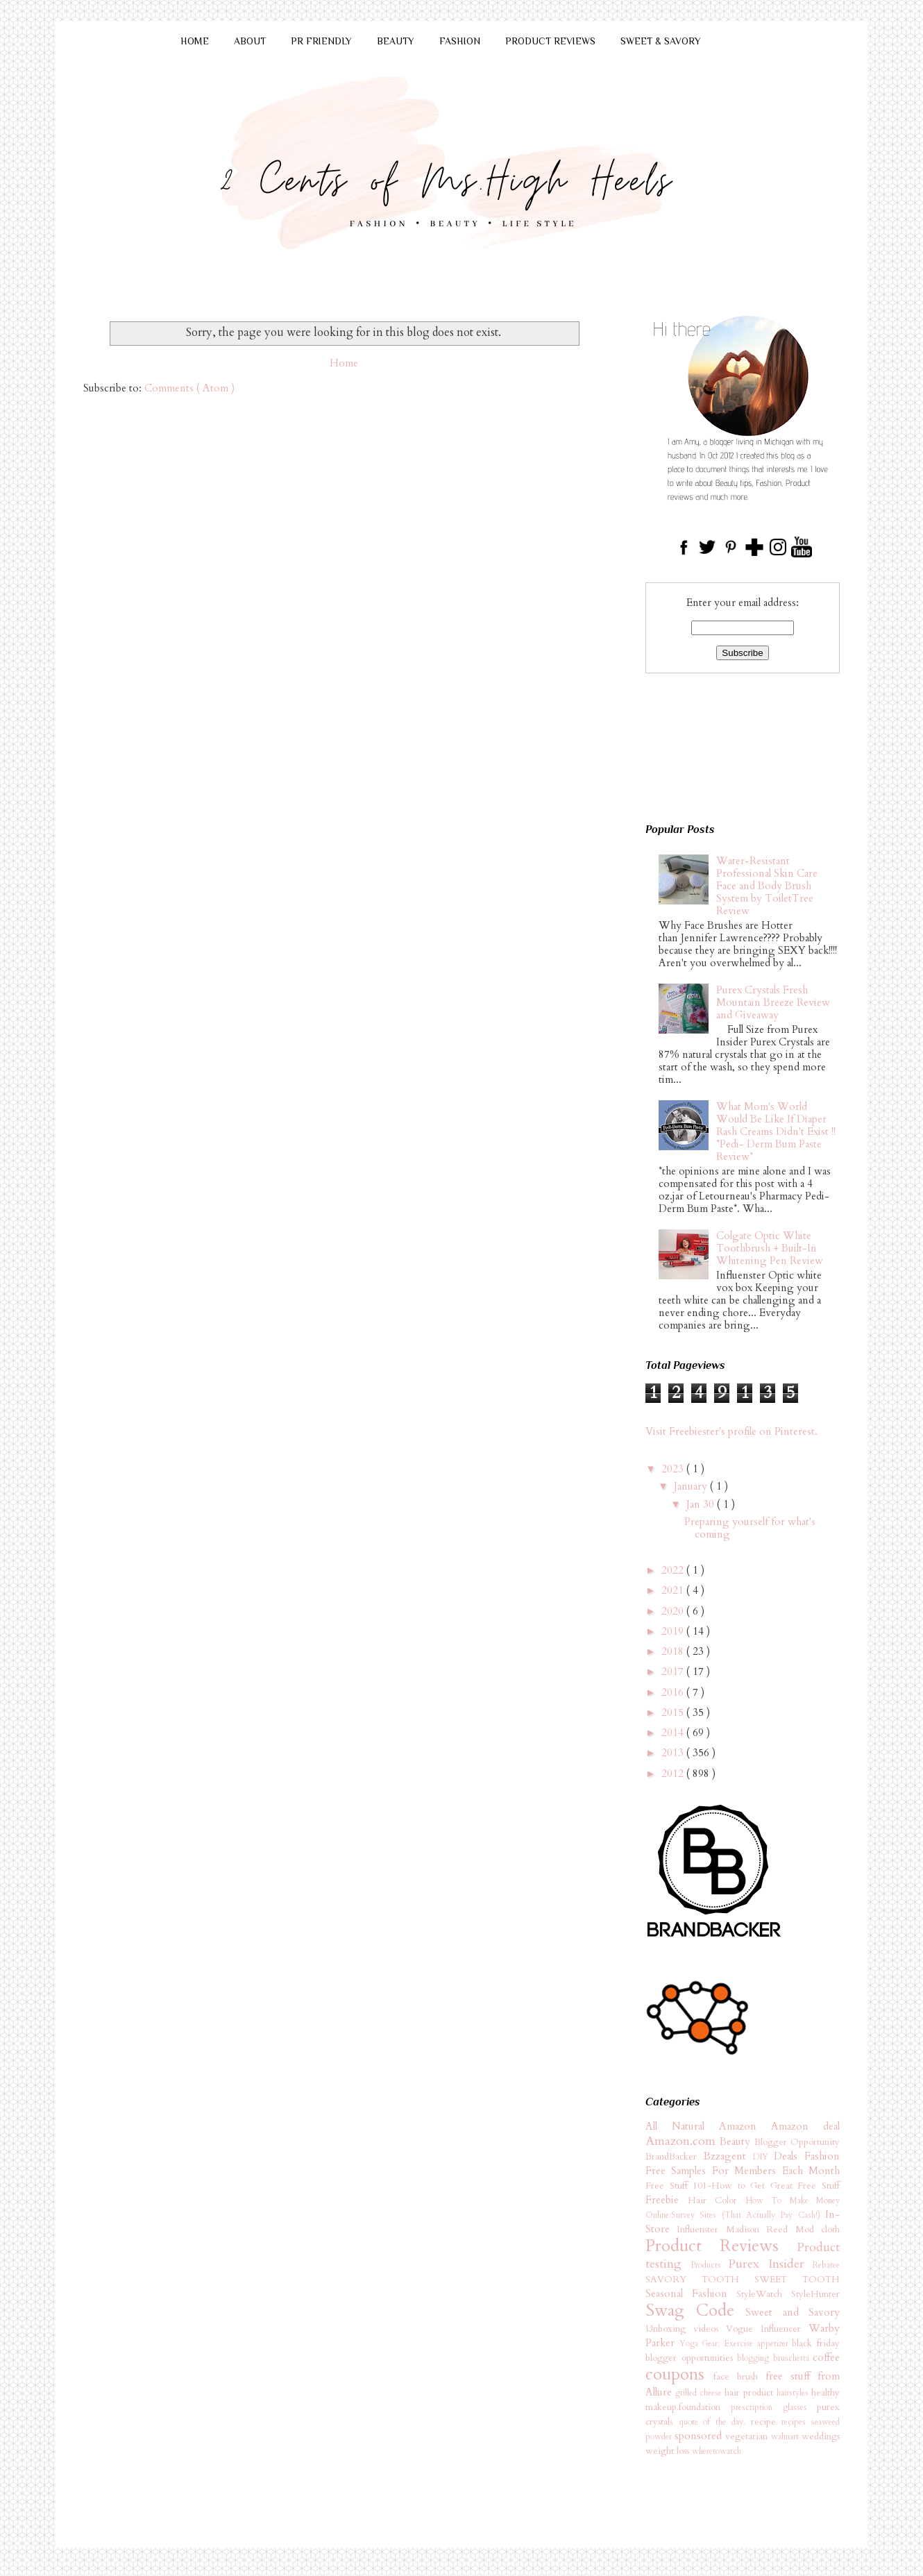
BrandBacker (674, 2156)
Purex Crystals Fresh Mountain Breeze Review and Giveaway (773, 1002)
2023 (673, 1469)
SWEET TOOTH (797, 2279)
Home (344, 363)
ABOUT (250, 41)
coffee (826, 2357)
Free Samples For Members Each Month (742, 2171)
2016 (673, 1692)
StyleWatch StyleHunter (788, 2294)
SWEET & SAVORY (660, 41)
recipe (766, 2422)
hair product (751, 2392)
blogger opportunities (691, 2358)
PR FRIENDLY (321, 41)
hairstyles (794, 2392)
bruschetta (793, 2358)
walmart (786, 2436)
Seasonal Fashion (690, 2293)
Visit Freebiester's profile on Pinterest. (731, 1431)
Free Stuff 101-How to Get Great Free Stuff (742, 2186)
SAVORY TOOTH (699, 2279)
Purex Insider (770, 2264)
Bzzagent (728, 2156)
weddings (821, 2436)
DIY (763, 2156)
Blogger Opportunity (797, 2142)
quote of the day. (715, 2421)
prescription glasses (774, 2407)
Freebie (666, 2200)
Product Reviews (721, 2245)
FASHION (459, 41)
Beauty (737, 2141)
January (692, 1486)
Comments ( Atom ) (189, 388)
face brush (739, 2377)
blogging (755, 2358)
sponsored (700, 2436)
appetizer (775, 2343)
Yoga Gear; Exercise (718, 2343)
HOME (194, 41)
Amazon (745, 2126)
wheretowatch (716, 2451)
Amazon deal (805, 2126)
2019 (673, 1631)
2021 (673, 1590)
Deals (789, 2156)
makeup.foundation (688, 2407)
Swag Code (695, 2310)
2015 (673, 1712)
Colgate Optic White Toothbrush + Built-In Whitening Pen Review (769, 1248)
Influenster (701, 2229)
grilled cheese (700, 2392)
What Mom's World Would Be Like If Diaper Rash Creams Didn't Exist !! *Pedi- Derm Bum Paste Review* (776, 1131)
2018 (673, 1651)
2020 (673, 1611)
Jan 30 (701, 1504)
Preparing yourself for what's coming (749, 1528)
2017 (673, 1671)
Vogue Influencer (767, 2329)
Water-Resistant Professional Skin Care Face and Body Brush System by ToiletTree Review (767, 886)
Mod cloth (817, 2229)
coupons (679, 2374)
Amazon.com (682, 2141)
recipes (796, 2421)
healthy (825, 2392)
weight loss (668, 2451)
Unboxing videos (685, 2329)
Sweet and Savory (792, 2312)
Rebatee (826, 2265)
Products (710, 2265)
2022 (673, 1570)
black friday (816, 2343)
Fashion (822, 2156)
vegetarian (748, 2436)
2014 (673, 1733)
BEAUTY (395, 41)
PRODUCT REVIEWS (550, 41)
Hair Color (717, 2200)
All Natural (682, 2126)
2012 (673, 1774)
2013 (673, 1753)
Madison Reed (760, 2229)
